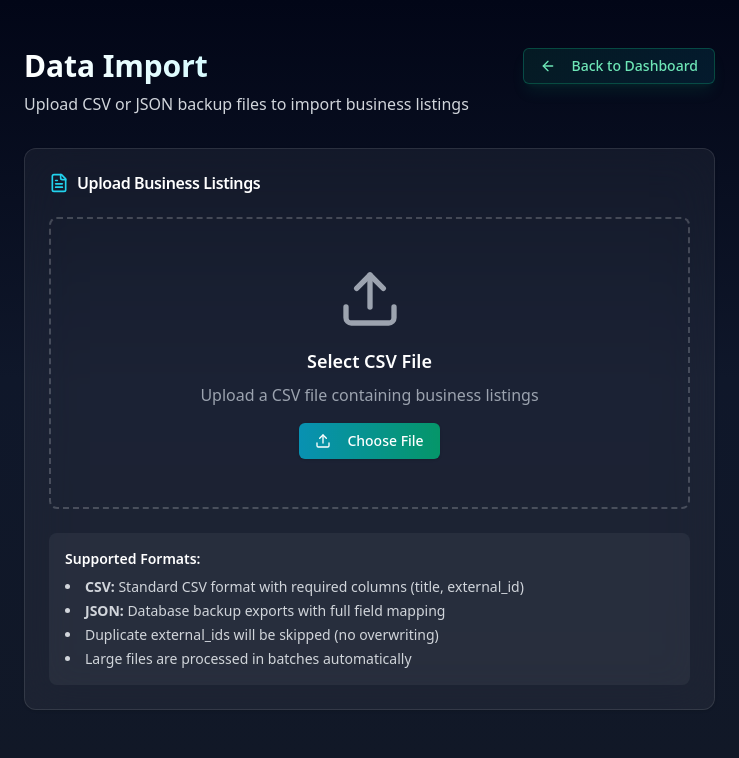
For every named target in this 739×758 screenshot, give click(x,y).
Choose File (369, 440)
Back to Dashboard (619, 65)
